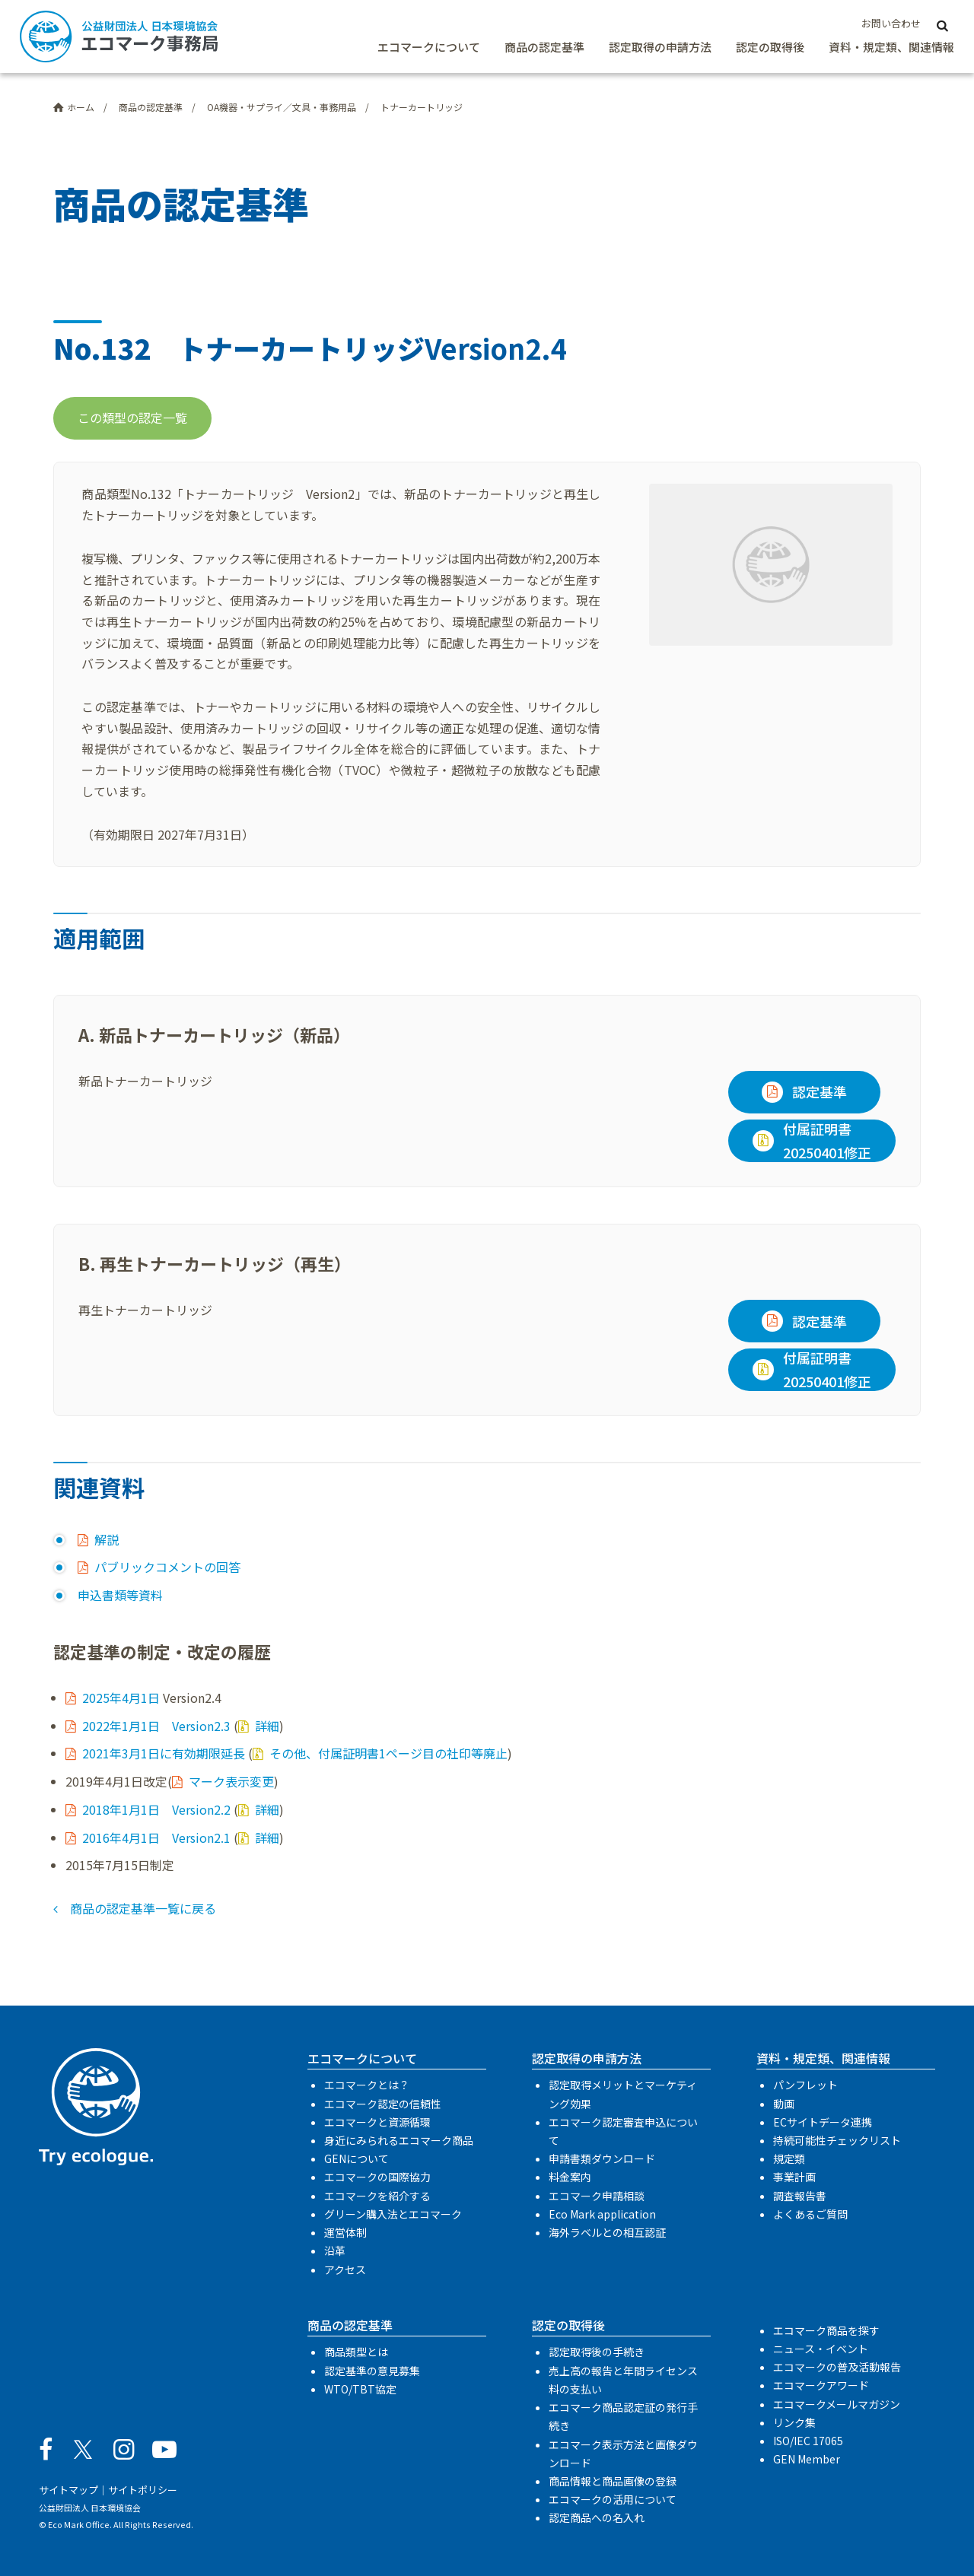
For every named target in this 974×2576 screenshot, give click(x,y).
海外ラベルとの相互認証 (607, 2232)
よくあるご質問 (810, 2214)
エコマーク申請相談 (597, 2195)
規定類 (789, 2158)
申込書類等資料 (120, 1595)
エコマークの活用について (612, 2499)
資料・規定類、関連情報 (891, 47)
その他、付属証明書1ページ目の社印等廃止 (388, 1753)
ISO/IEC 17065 (808, 2440)
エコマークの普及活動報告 (837, 2366)
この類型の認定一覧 (132, 417)
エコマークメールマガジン (836, 2404)
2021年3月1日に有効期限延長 (163, 1753)
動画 (783, 2103)
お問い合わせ (891, 23)
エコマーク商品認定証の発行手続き (623, 2416)
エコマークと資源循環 (377, 2122)
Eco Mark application (602, 2214)
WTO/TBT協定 (360, 2389)
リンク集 (794, 2422)
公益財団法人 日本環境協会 (90, 2507)
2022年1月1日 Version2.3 (156, 1726)
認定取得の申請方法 (660, 47)
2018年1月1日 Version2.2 (156, 1809)
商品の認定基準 (544, 47)
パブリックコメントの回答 (167, 1567)
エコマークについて (428, 47)
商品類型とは (356, 2351)
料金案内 (570, 2176)
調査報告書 (799, 2195)
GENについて (356, 2158)
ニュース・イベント (820, 2348)
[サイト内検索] (942, 24)
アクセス (345, 2269)
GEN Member (806, 2458)
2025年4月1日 (121, 1697)
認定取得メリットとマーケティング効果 (623, 2094)
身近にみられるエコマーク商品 (398, 2140)
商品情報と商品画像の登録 (612, 2481)
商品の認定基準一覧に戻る (143, 1908)
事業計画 (794, 2176)
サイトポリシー (142, 2489)
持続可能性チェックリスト (837, 2140)
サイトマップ (68, 2489)
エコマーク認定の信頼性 (382, 2103)
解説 (106, 1539)
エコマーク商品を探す (826, 2330)
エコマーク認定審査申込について (623, 2131)
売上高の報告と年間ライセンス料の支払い (623, 2380)
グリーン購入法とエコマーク (393, 2214)
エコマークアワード (821, 2385)
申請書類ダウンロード (602, 2158)
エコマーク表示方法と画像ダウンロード (623, 2453)
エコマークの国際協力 (377, 2176)
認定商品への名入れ (597, 2517)
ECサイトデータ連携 (822, 2122)
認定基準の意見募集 (372, 2370)
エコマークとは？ (366, 2084)
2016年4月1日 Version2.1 (156, 1837)
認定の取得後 (770, 47)
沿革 (334, 2250)
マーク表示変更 (231, 1781)
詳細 (267, 1726)
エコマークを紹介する (377, 2195)
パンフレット (805, 2084)
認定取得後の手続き (597, 2351)
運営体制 (345, 2232)
